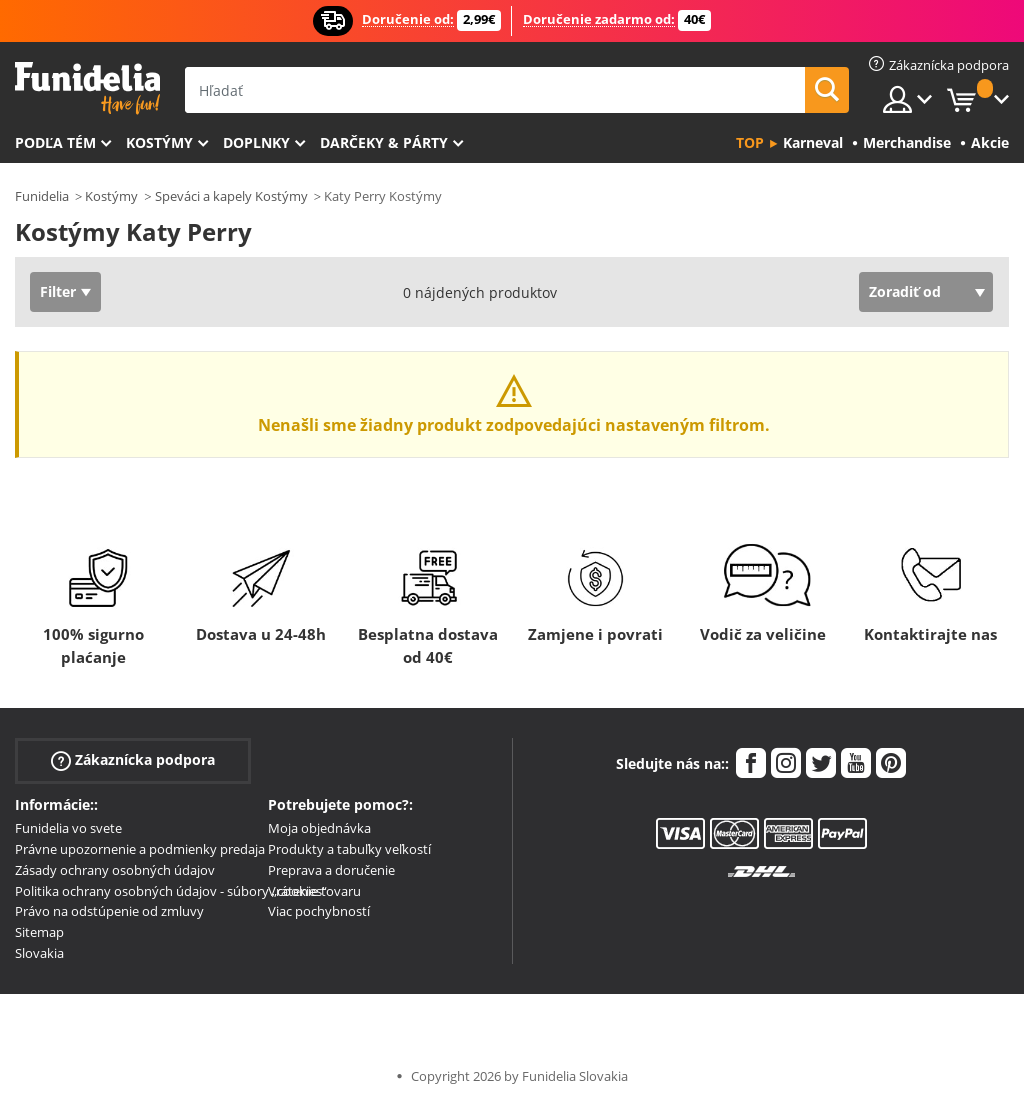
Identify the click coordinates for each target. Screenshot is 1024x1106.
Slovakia (39, 953)
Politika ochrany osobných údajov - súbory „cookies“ (171, 891)
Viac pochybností (319, 911)
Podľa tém (55, 142)
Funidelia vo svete (68, 828)
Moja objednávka (319, 828)
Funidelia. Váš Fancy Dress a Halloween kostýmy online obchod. (87, 88)
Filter (58, 291)
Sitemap (39, 932)
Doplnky (256, 142)
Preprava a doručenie (331, 870)
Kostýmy (159, 142)
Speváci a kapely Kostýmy (231, 196)
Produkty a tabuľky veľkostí (349, 849)
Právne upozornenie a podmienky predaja (140, 849)
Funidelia (42, 196)
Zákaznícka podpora (133, 760)
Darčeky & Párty (384, 142)
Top (750, 142)
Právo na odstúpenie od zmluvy (109, 911)
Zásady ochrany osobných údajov (115, 870)
